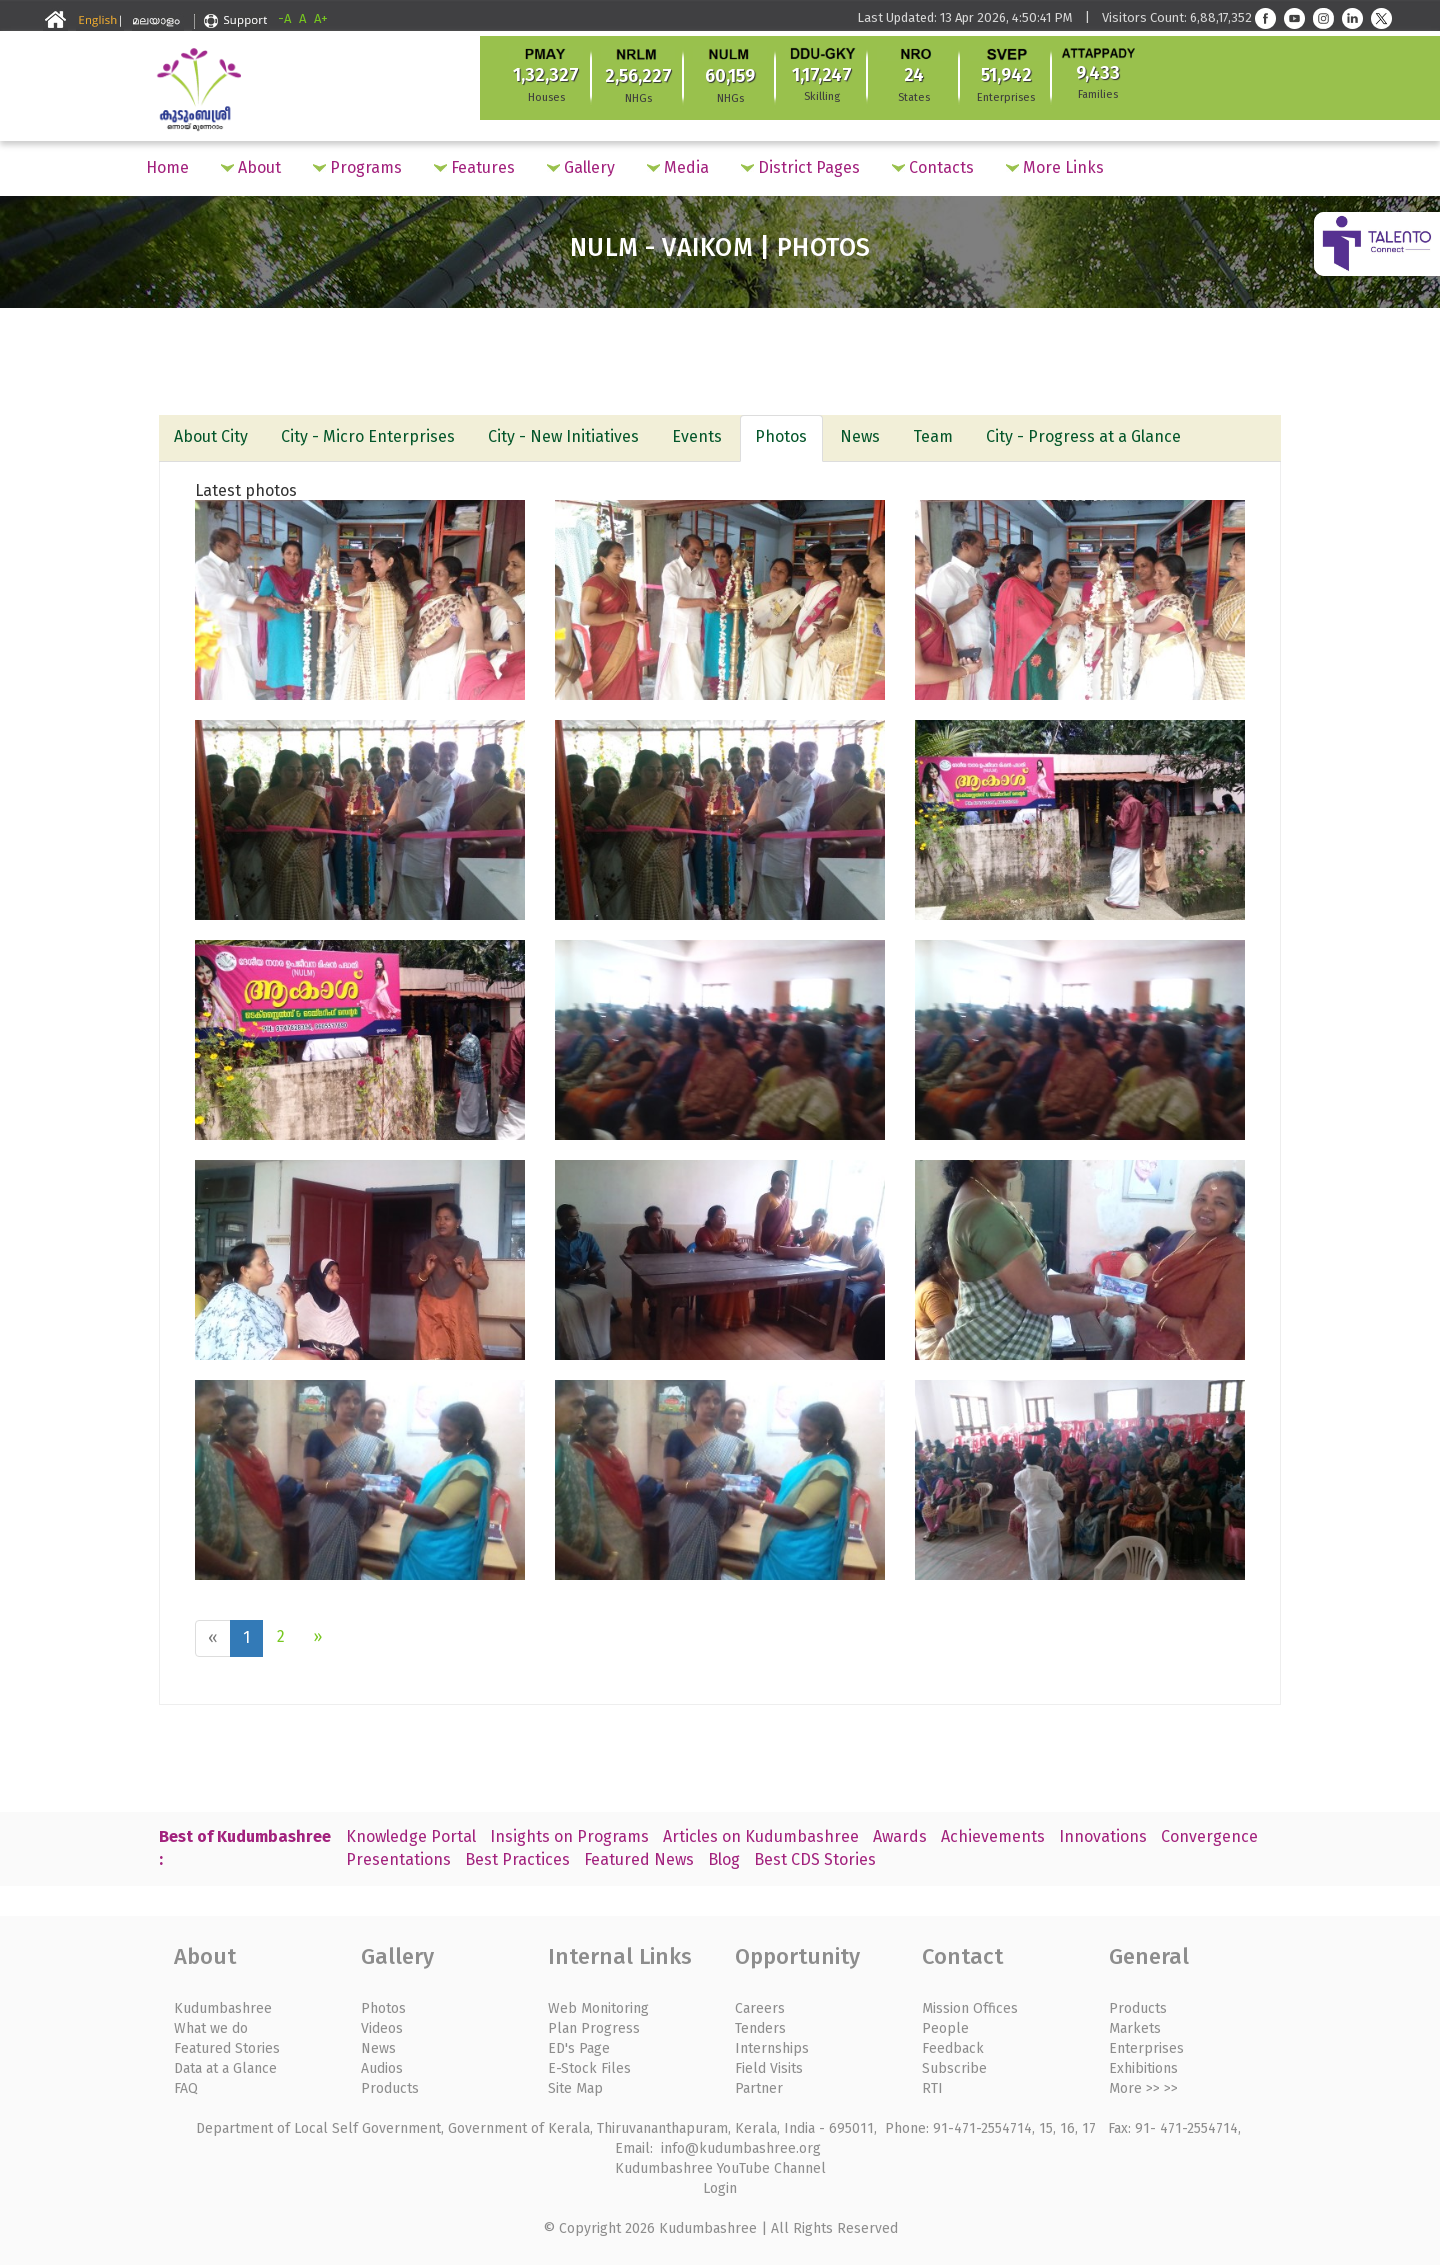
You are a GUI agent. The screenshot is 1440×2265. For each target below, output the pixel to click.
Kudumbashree (223, 2005)
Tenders (760, 2025)
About (251, 167)
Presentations (398, 1856)
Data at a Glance (225, 2065)
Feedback (953, 2045)
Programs (357, 167)
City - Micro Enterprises (370, 436)
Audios (382, 2065)
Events (701, 436)
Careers (760, 2005)
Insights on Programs (569, 1833)
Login (720, 2185)
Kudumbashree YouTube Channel (720, 2165)
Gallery (581, 167)
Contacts (933, 167)
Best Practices (517, 1856)
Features (474, 167)
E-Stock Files (589, 2065)
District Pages (800, 167)
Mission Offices (970, 2005)
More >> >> (1143, 2085)
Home (167, 167)
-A (284, 18)
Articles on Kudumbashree (761, 1833)
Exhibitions (1143, 2065)
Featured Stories (227, 2045)
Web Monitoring (598, 2005)
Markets (1135, 2025)
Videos (382, 2025)
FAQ (186, 2085)
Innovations (1103, 1833)
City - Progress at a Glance (1091, 436)
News (866, 436)
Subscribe (954, 2065)
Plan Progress (594, 2025)
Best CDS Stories (815, 1856)
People (945, 2025)
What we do (211, 2025)
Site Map (575, 2085)
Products (390, 2085)
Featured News (639, 1856)
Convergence (1209, 1833)
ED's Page (579, 2045)
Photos (786, 436)
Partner (759, 2085)
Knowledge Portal (411, 1833)
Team (940, 436)
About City (212, 436)
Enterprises (1146, 2045)
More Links (1055, 167)
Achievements (993, 1833)
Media (678, 167)
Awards (900, 1833)
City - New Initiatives (566, 436)
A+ (321, 18)
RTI (932, 2085)
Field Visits (769, 2065)
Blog (724, 1856)
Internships (772, 2045)
